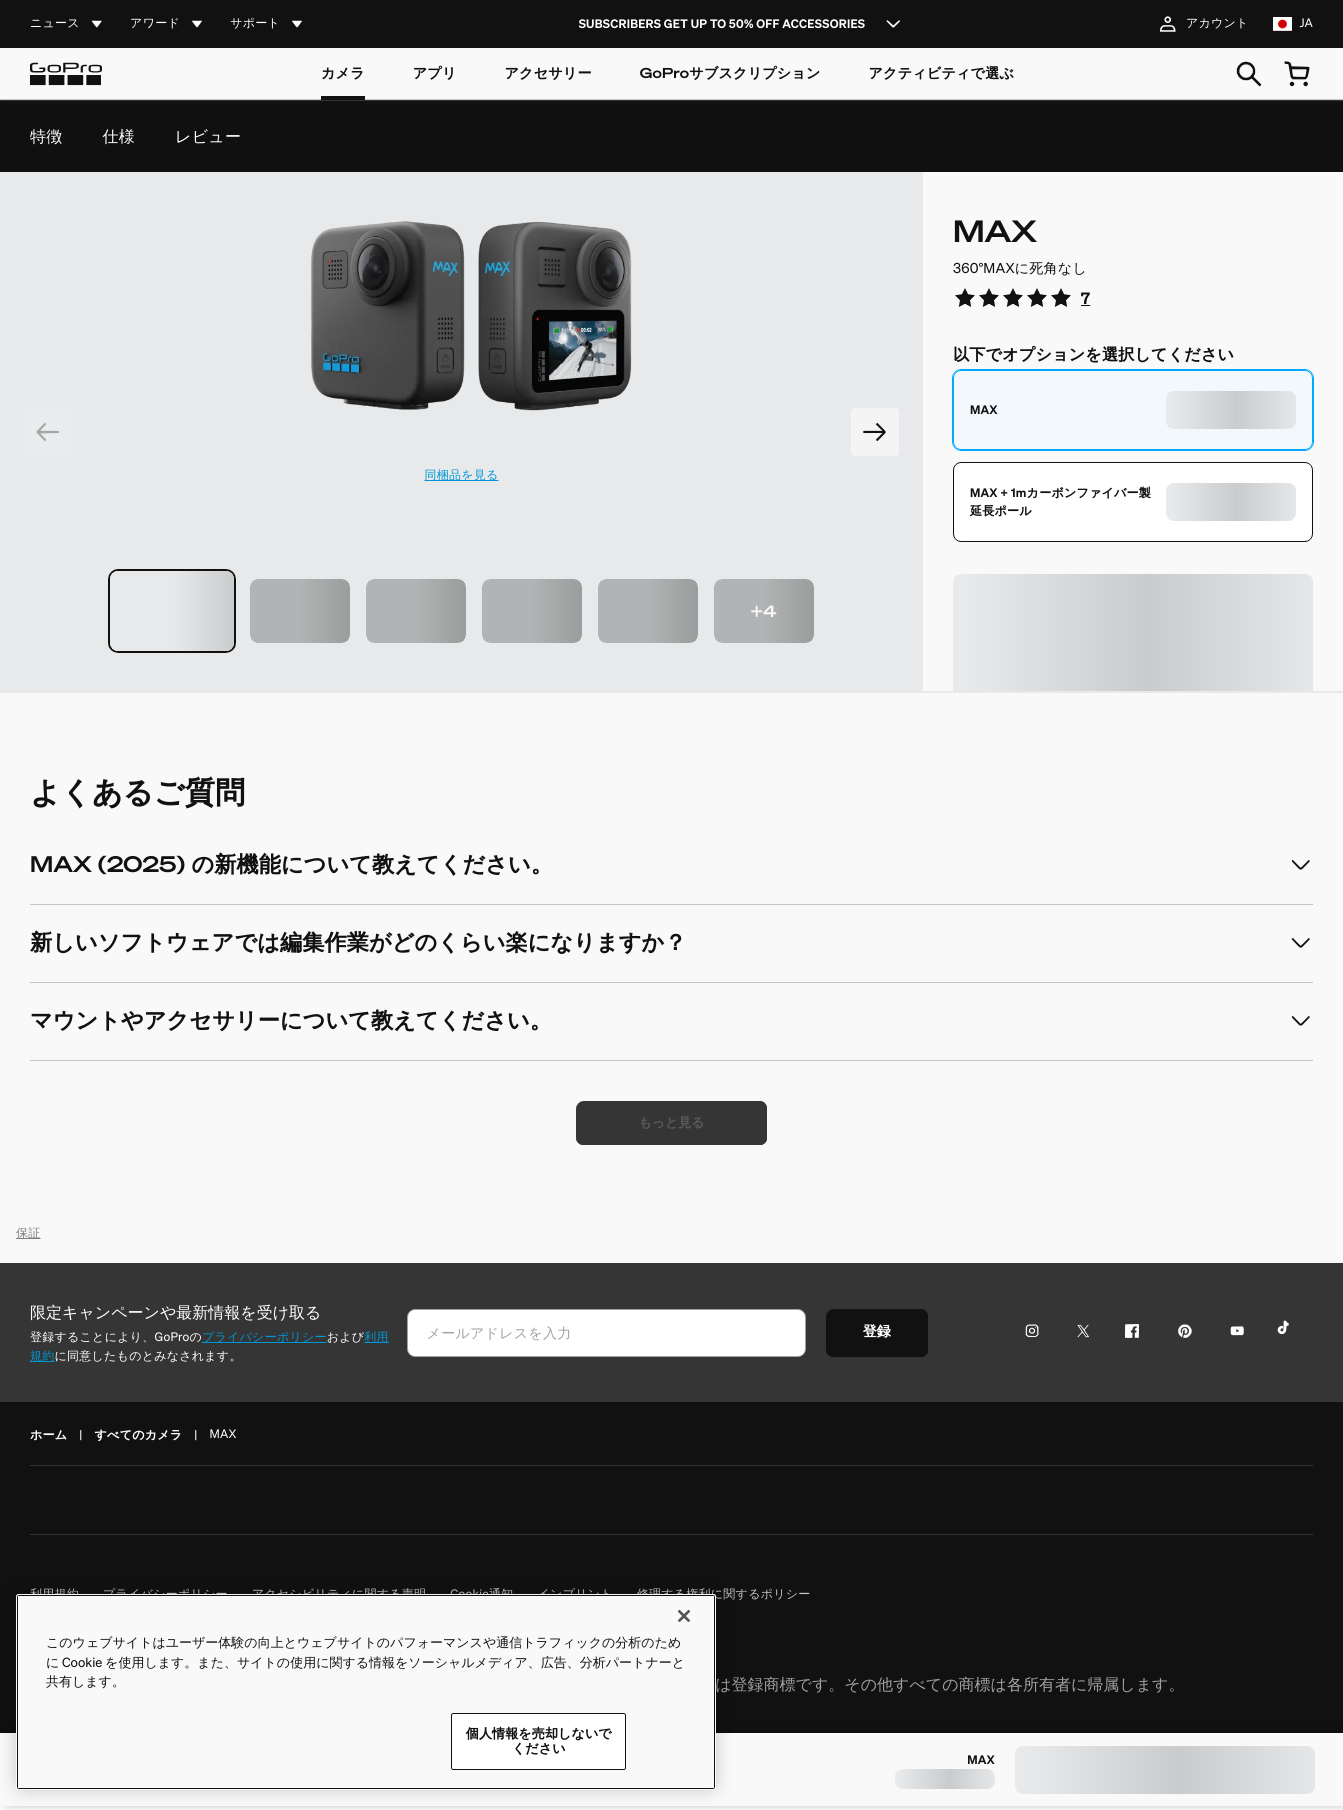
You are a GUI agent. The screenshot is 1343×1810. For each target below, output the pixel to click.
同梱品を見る (461, 476)
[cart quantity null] (1297, 74)
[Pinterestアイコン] (1180, 1336)
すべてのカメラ (139, 1438)
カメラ (343, 73)
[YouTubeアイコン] (1233, 1336)
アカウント (1201, 24)
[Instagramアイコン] (1037, 1336)
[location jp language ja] (1293, 24)
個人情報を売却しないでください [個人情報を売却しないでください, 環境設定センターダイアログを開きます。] (539, 1745)
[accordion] (68, 24)
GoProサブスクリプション (730, 73)
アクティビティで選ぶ (941, 73)
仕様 (119, 136)
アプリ (435, 73)
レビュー (208, 136)
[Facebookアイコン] (1127, 1336)
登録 (888, 1336)
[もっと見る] (672, 1125)
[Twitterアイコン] (1077, 1336)
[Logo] (66, 74)
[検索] (1249, 74)
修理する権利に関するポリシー (724, 1598)
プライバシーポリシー (264, 1341)
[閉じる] (684, 1620)
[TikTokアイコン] (1286, 1336)
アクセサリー (547, 73)
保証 (28, 1238)
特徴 (46, 136)
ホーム (48, 1438)
